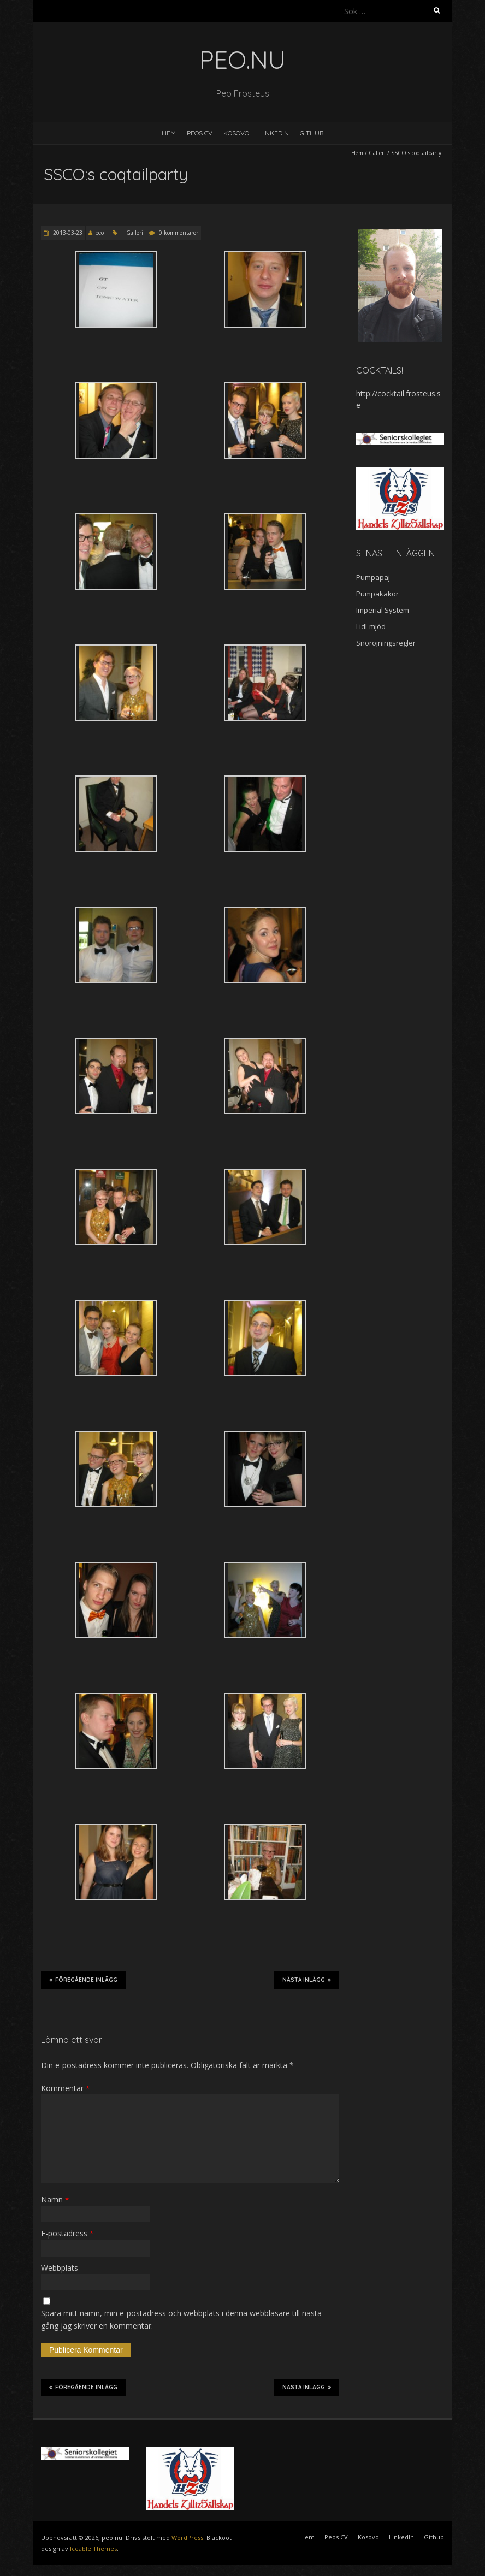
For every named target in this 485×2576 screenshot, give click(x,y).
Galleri (377, 153)
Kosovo (236, 133)
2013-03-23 (66, 232)
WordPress (187, 2537)
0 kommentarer (178, 232)
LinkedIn (274, 133)
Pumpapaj (373, 577)
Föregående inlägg (83, 1979)
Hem (169, 133)
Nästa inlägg (306, 1979)
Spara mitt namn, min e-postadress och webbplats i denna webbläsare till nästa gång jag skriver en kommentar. (181, 2319)
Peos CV (199, 133)
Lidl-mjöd (371, 626)
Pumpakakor (377, 594)
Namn (55, 2199)
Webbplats (59, 2268)
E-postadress (67, 2233)
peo (99, 232)
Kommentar (65, 2088)
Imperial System (382, 610)
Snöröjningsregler (386, 643)
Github (311, 133)
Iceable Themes (93, 2548)
